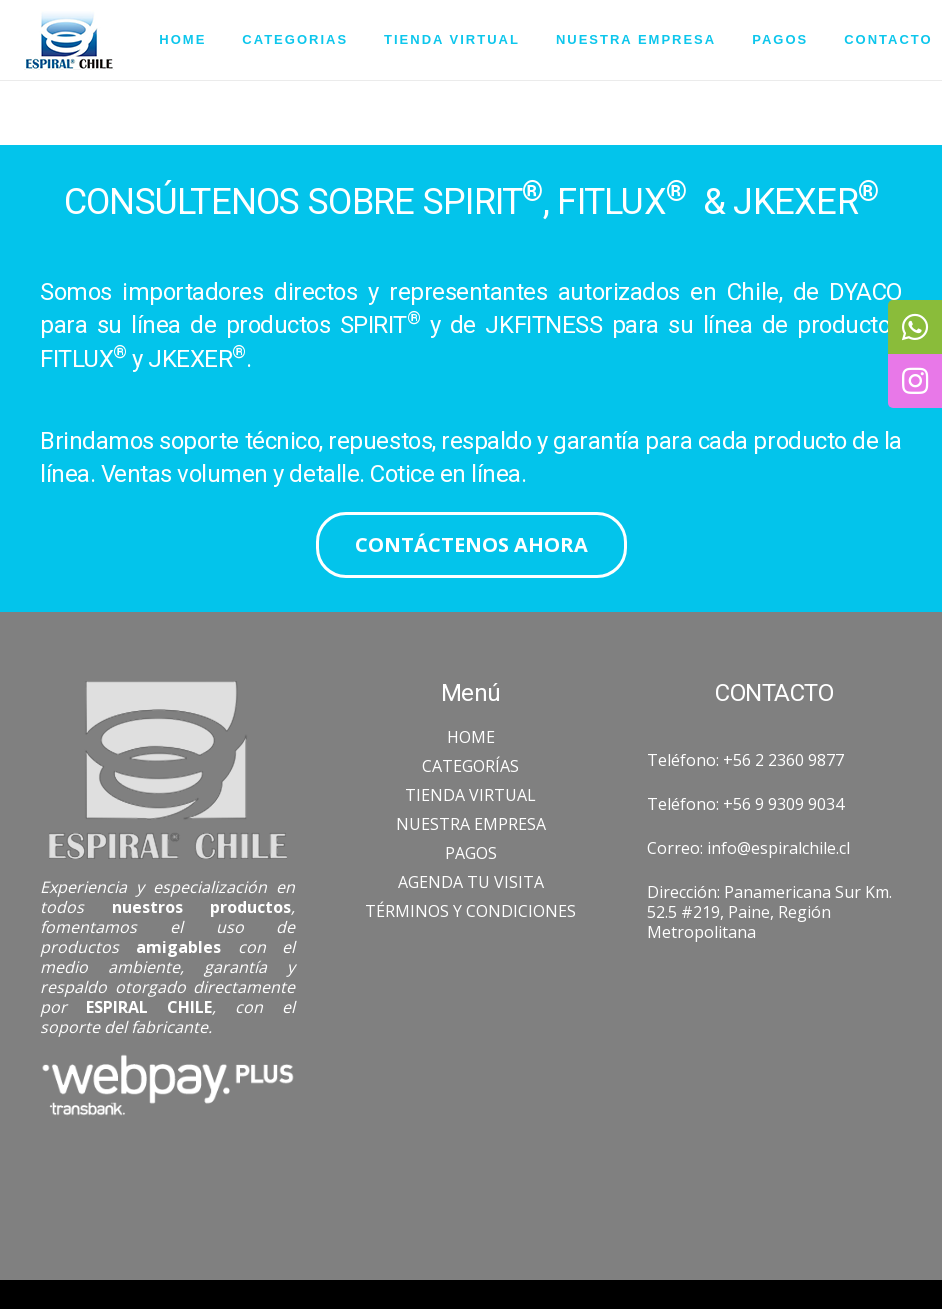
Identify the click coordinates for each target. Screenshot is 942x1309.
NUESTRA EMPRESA (471, 824)
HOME (471, 737)
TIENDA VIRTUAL (470, 795)
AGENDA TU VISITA (471, 882)
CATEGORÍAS (470, 766)
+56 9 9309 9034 (783, 804)
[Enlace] (69, 40)
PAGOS (471, 853)
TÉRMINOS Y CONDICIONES (470, 911)
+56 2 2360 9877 (783, 760)
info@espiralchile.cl (778, 848)
